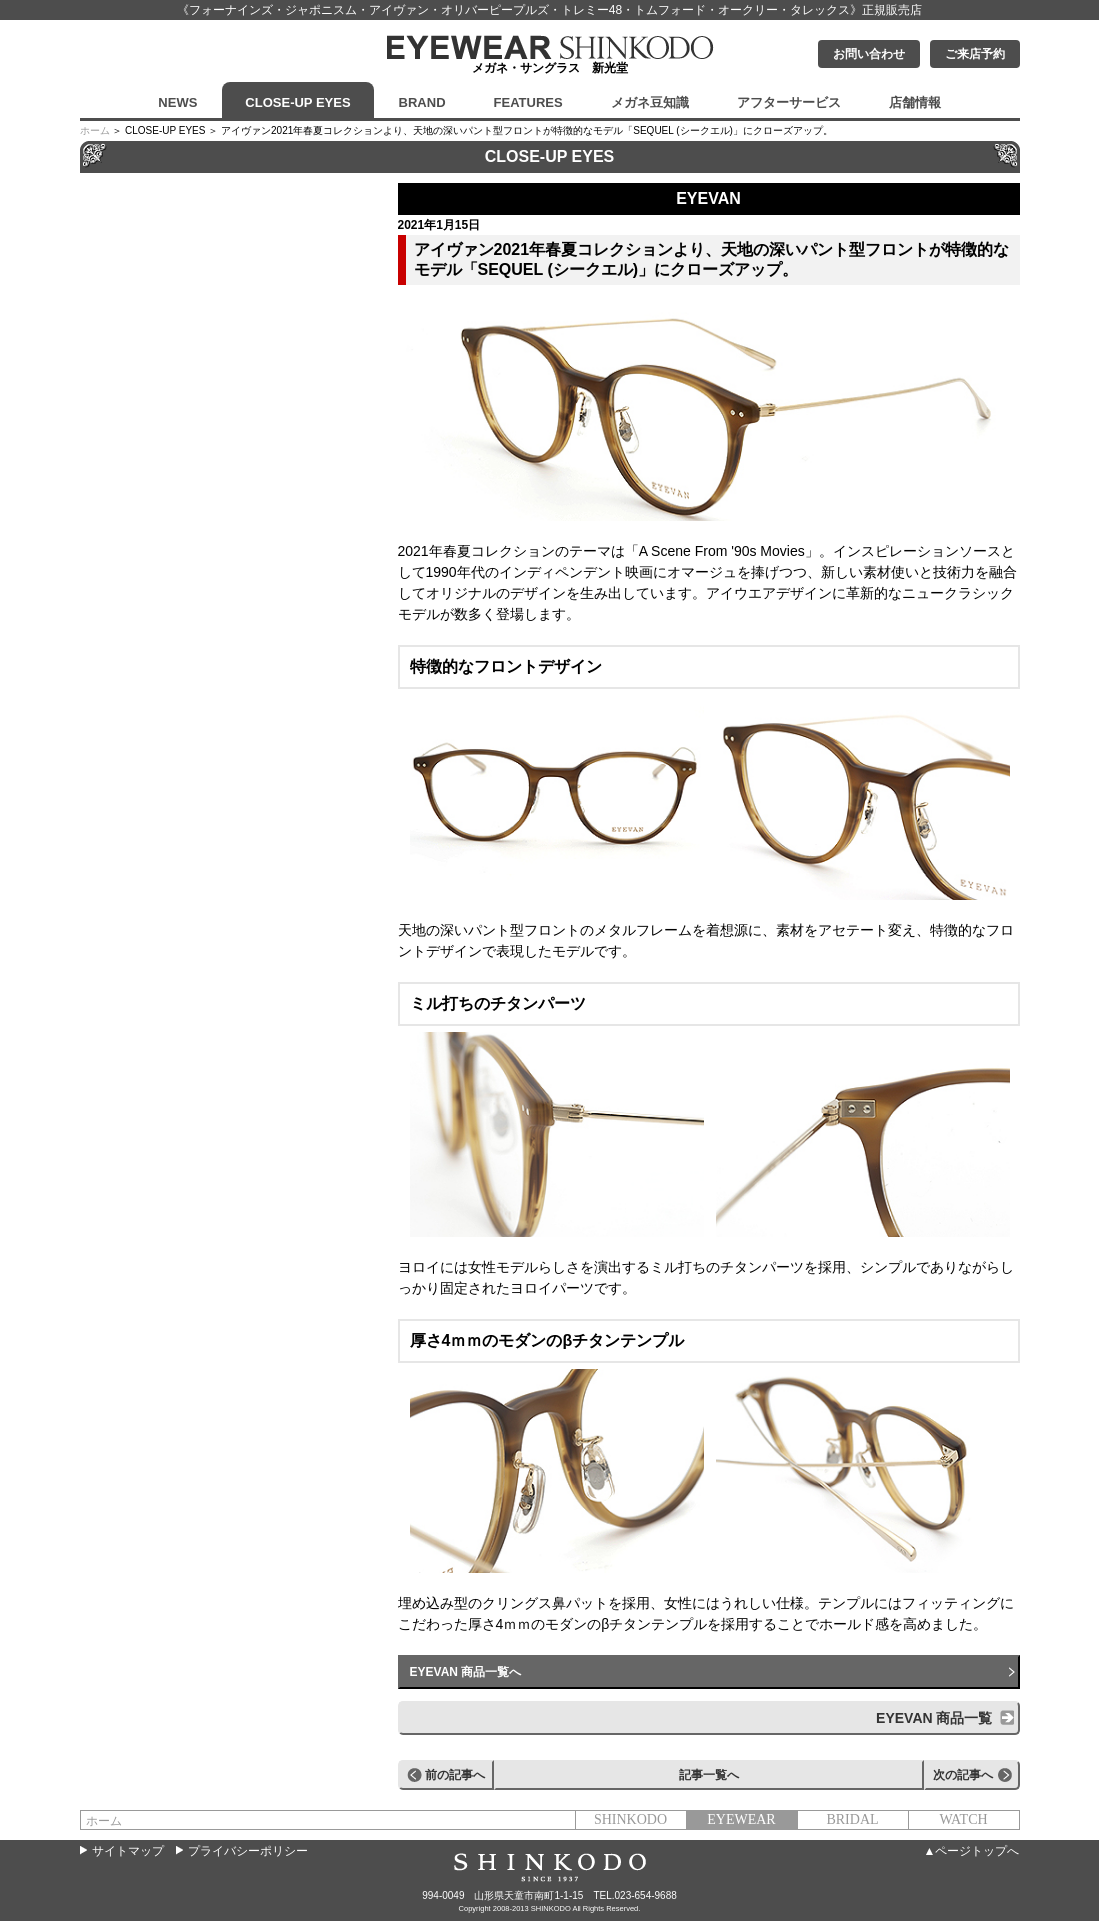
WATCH (963, 1819)
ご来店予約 (975, 54)
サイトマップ (128, 1851)
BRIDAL (852, 1819)
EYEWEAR (741, 1819)
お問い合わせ (869, 54)
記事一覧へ (709, 1775)
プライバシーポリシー (248, 1851)
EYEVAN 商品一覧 (934, 1718)
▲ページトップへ (972, 1851)
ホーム (95, 130)
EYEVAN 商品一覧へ (466, 1672)
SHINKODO (630, 1819)
